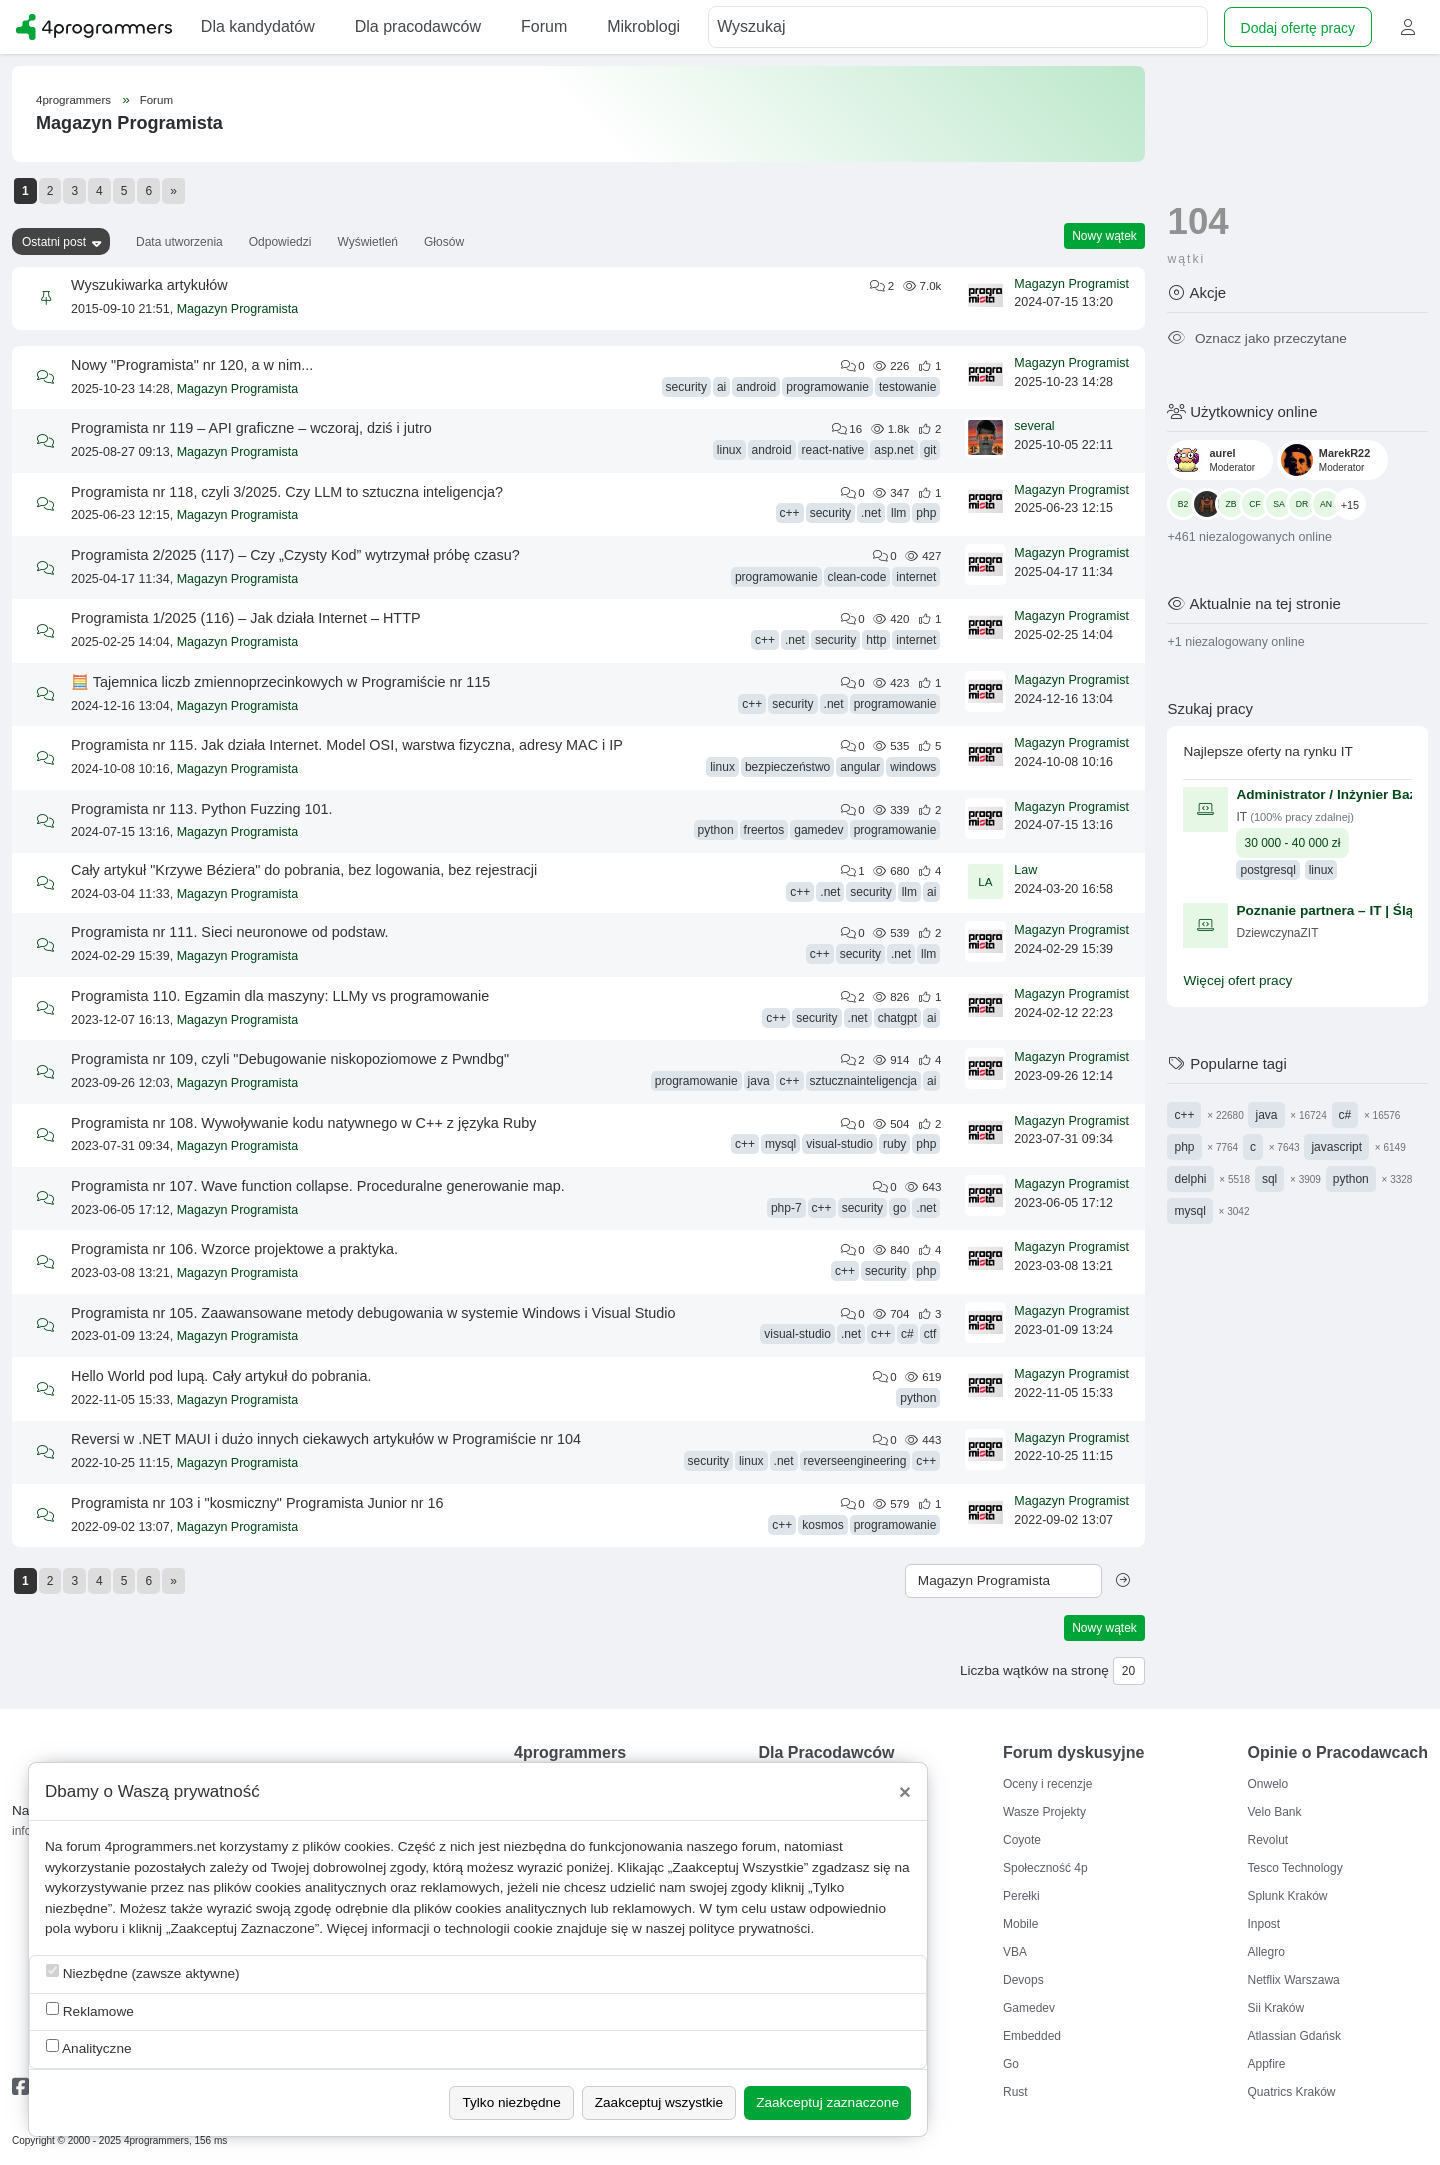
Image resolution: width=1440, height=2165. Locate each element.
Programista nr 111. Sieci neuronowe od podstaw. (230, 932)
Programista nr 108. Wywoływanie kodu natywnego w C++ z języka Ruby (303, 1123)
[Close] (905, 1792)
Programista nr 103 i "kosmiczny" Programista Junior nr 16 (257, 1503)
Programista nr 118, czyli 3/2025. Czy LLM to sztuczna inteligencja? (287, 492)
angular (860, 767)
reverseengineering (855, 1461)
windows (913, 767)
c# (907, 1334)
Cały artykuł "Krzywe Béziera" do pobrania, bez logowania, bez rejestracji (304, 870)
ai (721, 387)
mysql (780, 1144)
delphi (1190, 1179)
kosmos (822, 1525)
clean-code (857, 577)
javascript (1336, 1147)
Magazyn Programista (238, 309)
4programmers (73, 100)
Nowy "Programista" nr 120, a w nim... (192, 365)
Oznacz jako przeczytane (1256, 338)
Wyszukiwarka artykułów (149, 285)
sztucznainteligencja (863, 1081)
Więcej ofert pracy (1237, 980)
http (876, 640)
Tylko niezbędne (511, 2102)
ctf (930, 1334)
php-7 (786, 1208)
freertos (764, 830)
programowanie (827, 387)
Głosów (444, 242)
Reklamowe (90, 2010)
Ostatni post (54, 242)
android (756, 387)
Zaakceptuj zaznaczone (827, 2102)
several (1034, 426)
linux (729, 450)
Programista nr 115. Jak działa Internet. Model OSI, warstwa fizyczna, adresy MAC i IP (347, 745)
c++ (790, 513)
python (716, 830)
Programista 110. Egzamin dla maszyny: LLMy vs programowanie (280, 996)
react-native (833, 450)
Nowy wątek (1104, 236)
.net (871, 513)
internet (916, 577)
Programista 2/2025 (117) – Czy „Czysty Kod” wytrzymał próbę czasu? (295, 555)
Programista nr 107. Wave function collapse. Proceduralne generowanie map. (318, 1186)
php (926, 513)
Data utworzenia (179, 242)
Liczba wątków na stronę (1034, 1670)
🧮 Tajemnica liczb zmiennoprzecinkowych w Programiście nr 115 (280, 682)
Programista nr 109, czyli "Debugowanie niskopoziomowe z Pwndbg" (290, 1059)
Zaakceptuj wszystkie (659, 2102)
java (759, 1081)
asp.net (893, 450)
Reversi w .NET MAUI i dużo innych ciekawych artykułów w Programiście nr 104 (326, 1439)
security (686, 387)
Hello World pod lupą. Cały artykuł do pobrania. (221, 1376)
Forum (156, 100)
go (899, 1208)
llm (898, 513)
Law (1025, 870)
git (930, 450)
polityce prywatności (750, 1928)
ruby (894, 1144)
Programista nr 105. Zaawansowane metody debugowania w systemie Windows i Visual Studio (373, 1313)
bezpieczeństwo (787, 767)
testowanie (907, 387)
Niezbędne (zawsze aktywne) (143, 1972)
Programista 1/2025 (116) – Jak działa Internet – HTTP (246, 618)
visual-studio (839, 1144)
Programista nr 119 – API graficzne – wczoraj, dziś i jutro (251, 428)
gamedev (818, 830)
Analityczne (89, 2047)
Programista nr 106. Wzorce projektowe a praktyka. (234, 1249)
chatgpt (897, 1018)
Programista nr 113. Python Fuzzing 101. (202, 809)
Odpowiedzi (280, 242)
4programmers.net (160, 1846)
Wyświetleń (367, 242)
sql (1269, 1179)
